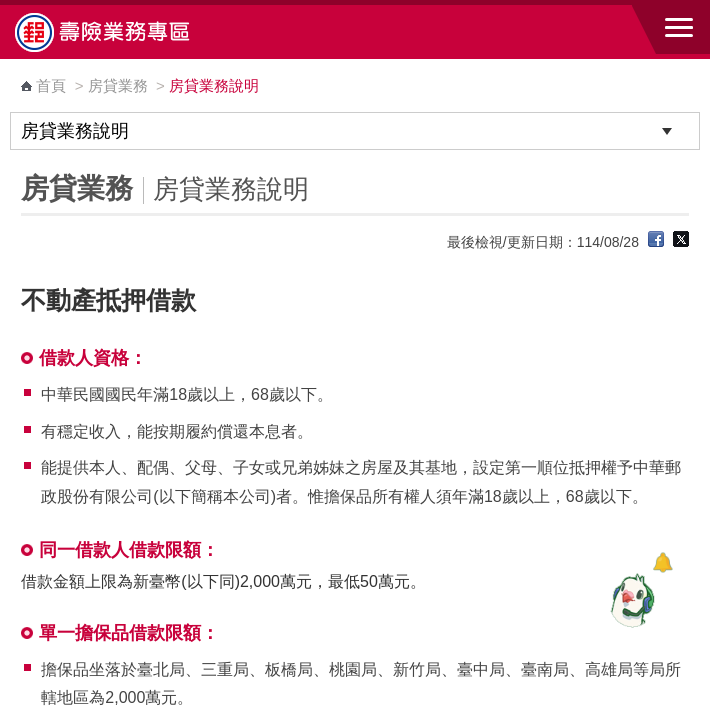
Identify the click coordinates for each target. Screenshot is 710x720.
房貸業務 (118, 85)
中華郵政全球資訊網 (125, 32)
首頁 (51, 85)
